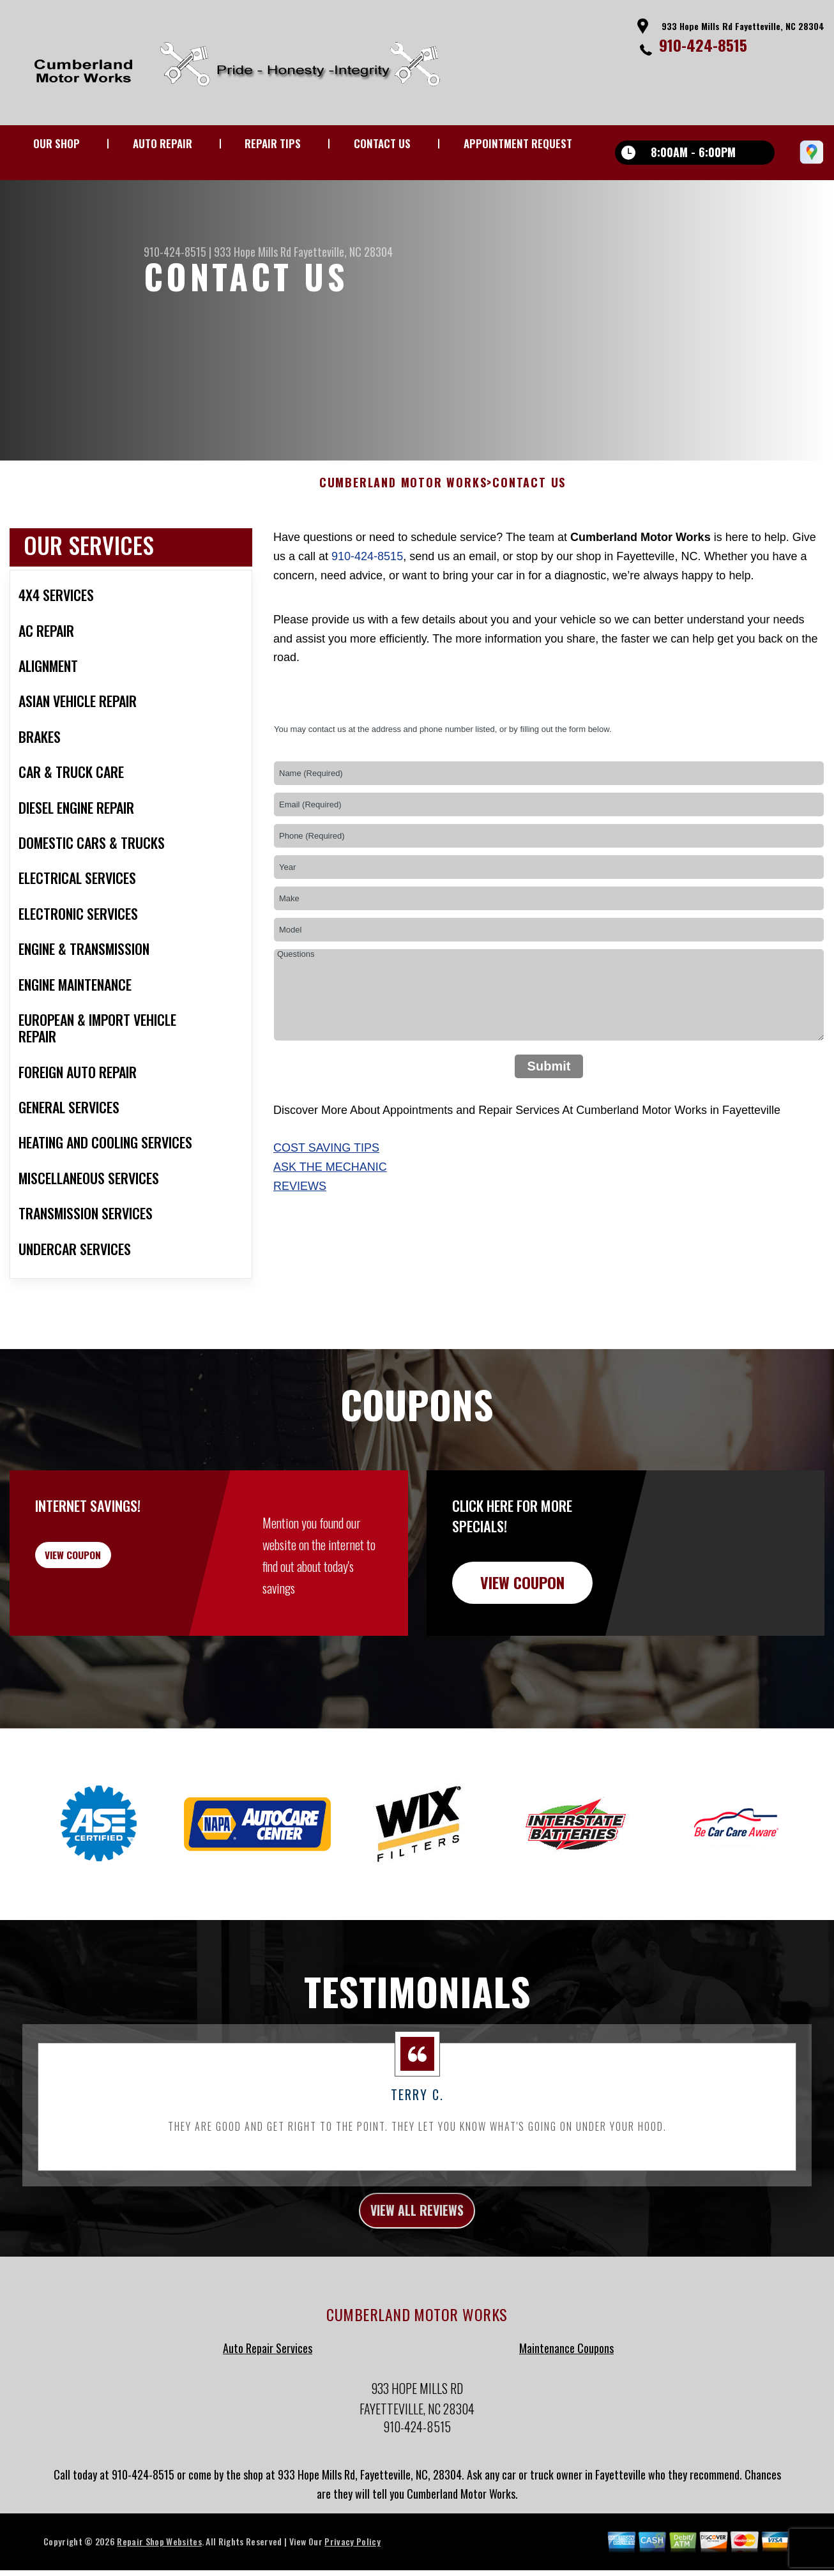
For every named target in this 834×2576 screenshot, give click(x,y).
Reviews (299, 1236)
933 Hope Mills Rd (252, 251)
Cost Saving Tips (326, 1197)
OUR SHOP (56, 143)
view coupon (105, 1611)
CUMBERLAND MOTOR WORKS (403, 533)
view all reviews (417, 2263)
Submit (549, 1116)
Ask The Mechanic (330, 1216)
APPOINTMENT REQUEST (518, 143)
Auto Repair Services (267, 2403)
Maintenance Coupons (566, 2403)
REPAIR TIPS (273, 143)
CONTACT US (382, 143)
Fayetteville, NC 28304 (343, 251)
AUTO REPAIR (162, 143)
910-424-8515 (703, 44)
